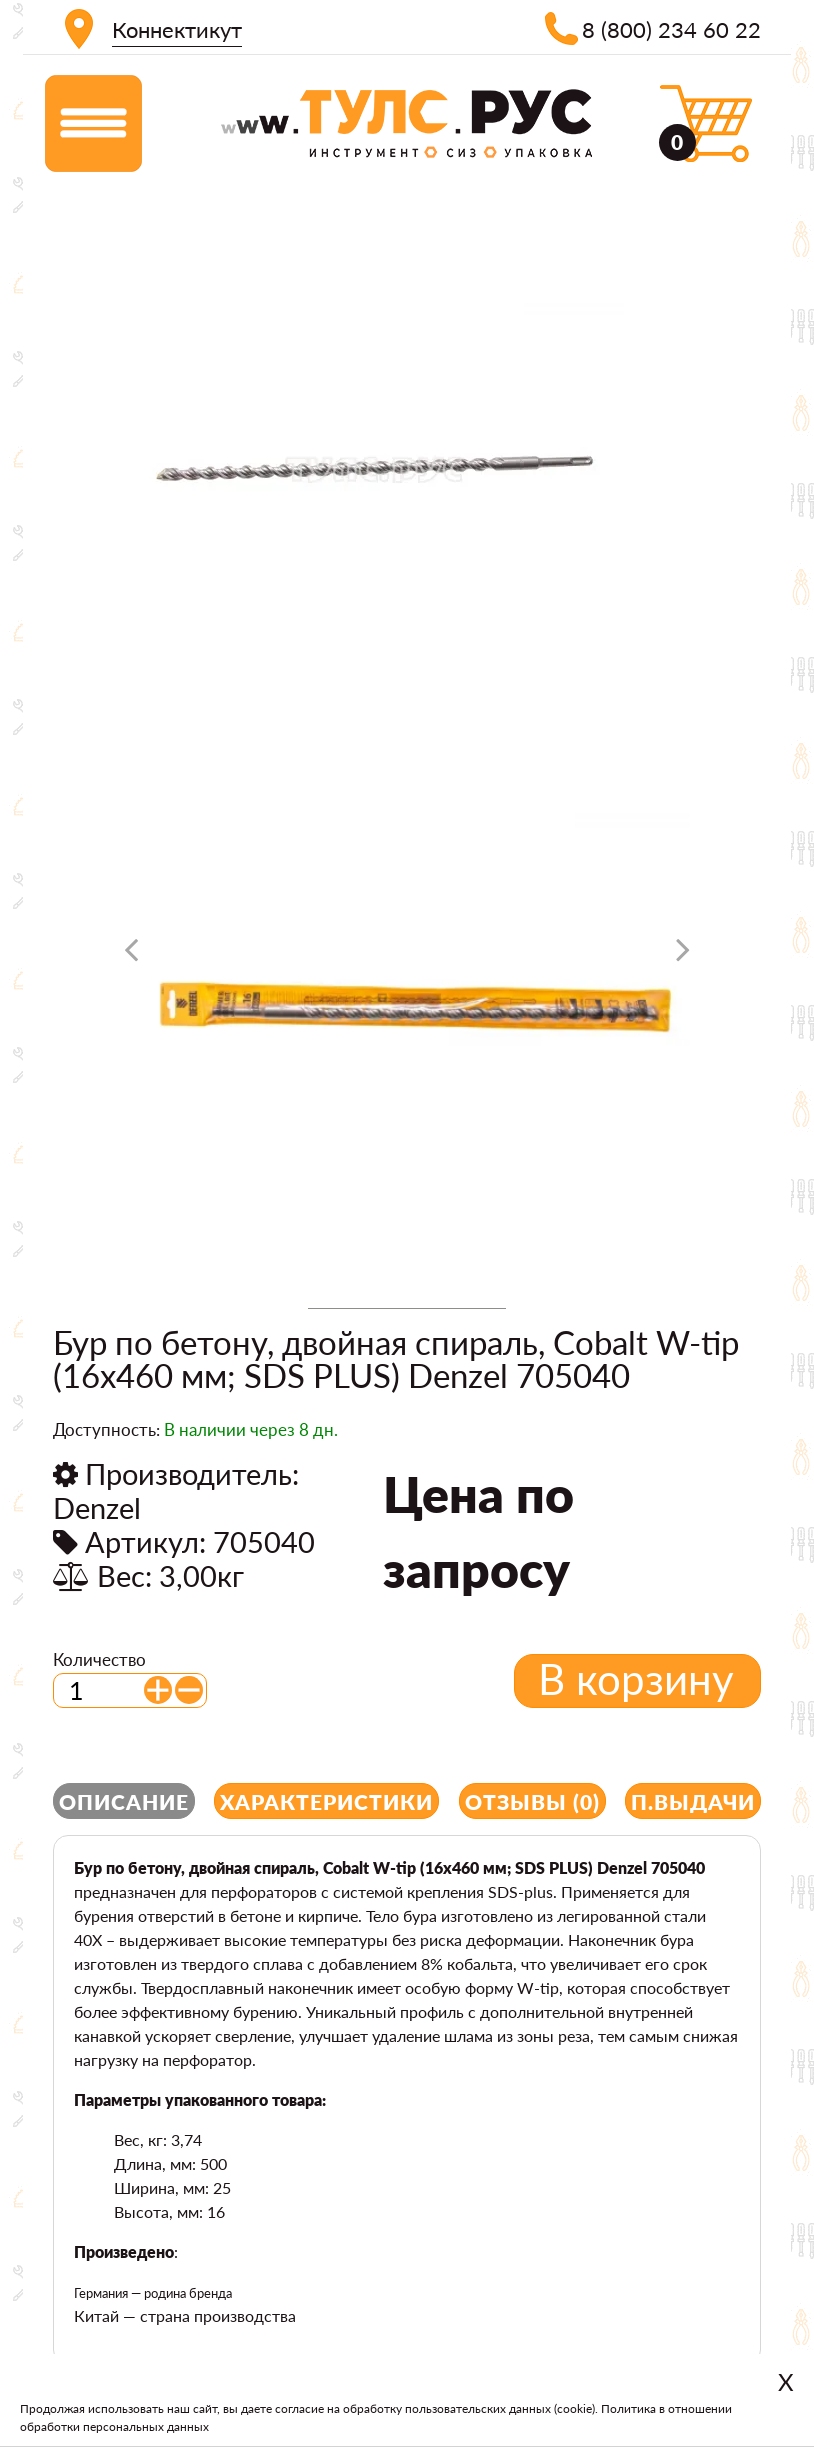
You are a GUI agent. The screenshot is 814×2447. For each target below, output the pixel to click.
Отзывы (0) (532, 1801)
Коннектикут (177, 29)
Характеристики (326, 1801)
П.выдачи (693, 1801)
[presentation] (131, 957)
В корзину (636, 1679)
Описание (124, 1801)
